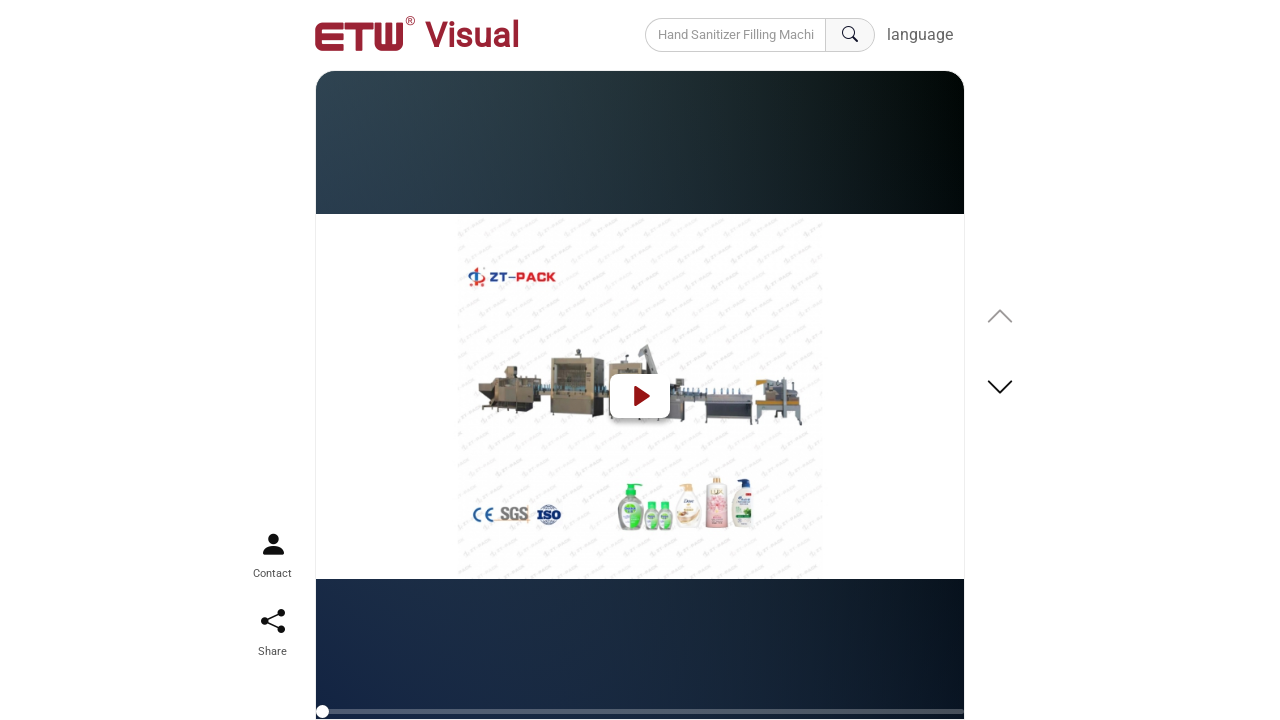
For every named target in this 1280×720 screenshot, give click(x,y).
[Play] (640, 396)
